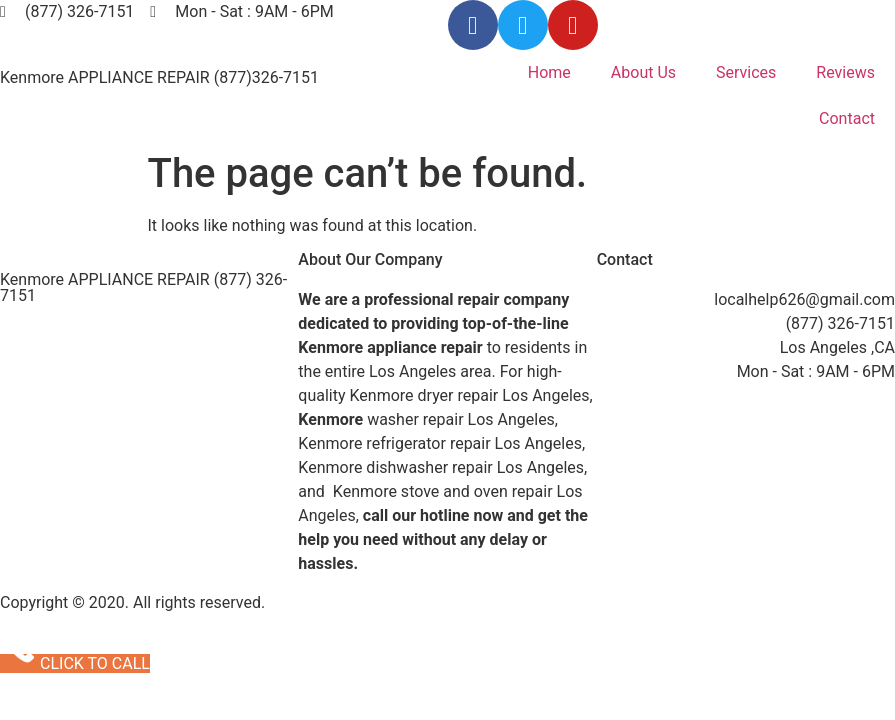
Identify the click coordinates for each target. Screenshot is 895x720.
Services (746, 72)
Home (549, 72)
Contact (847, 118)
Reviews (845, 72)
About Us (643, 72)
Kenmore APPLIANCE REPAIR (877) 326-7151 (143, 287)
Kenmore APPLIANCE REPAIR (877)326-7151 (159, 77)
